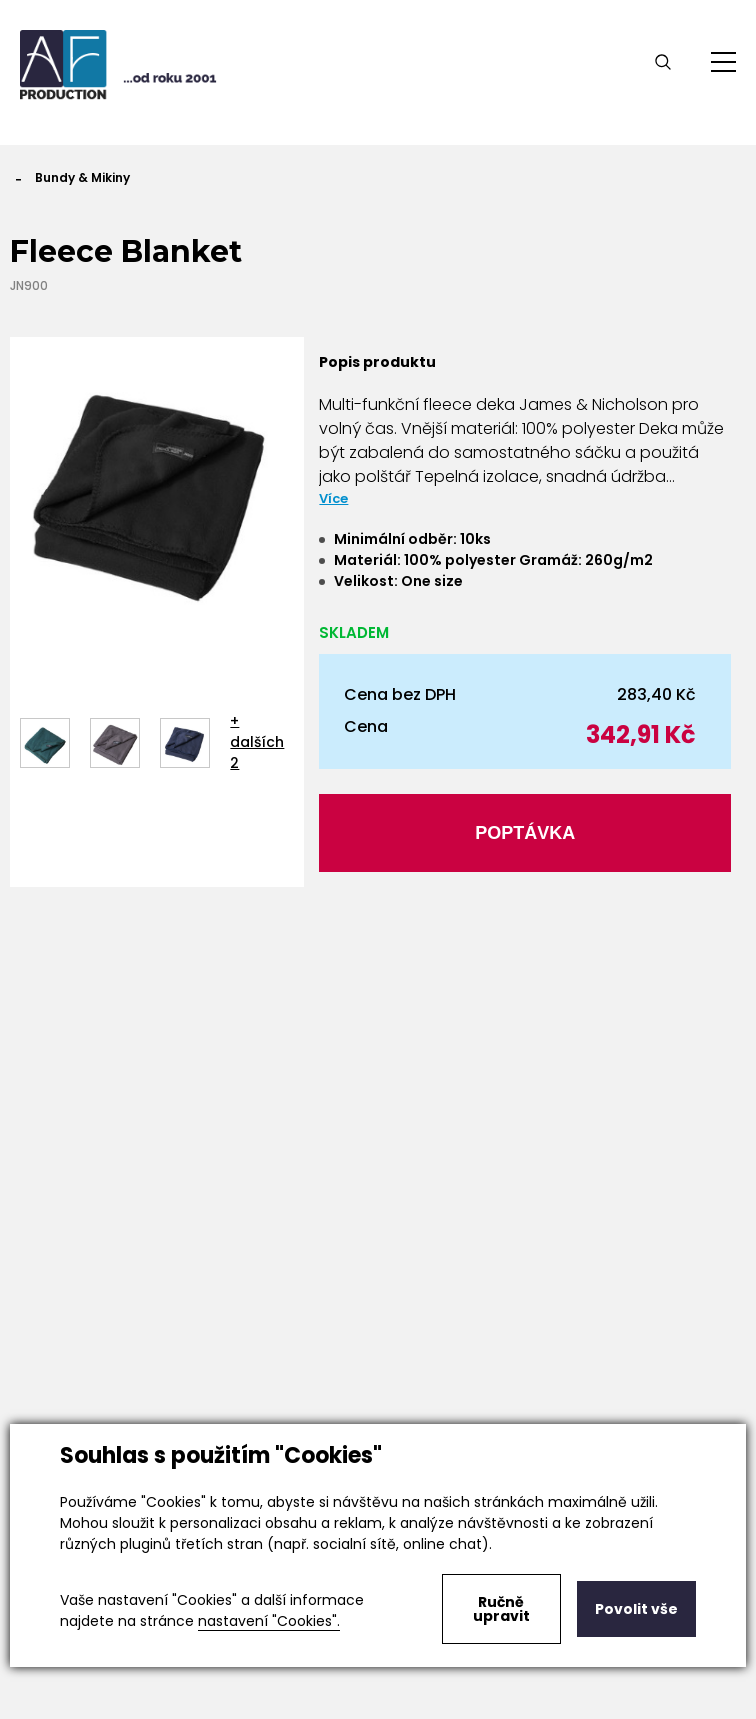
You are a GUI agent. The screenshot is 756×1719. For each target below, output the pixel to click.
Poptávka (525, 833)
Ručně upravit (501, 1609)
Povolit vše (636, 1609)
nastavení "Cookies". (269, 1621)
